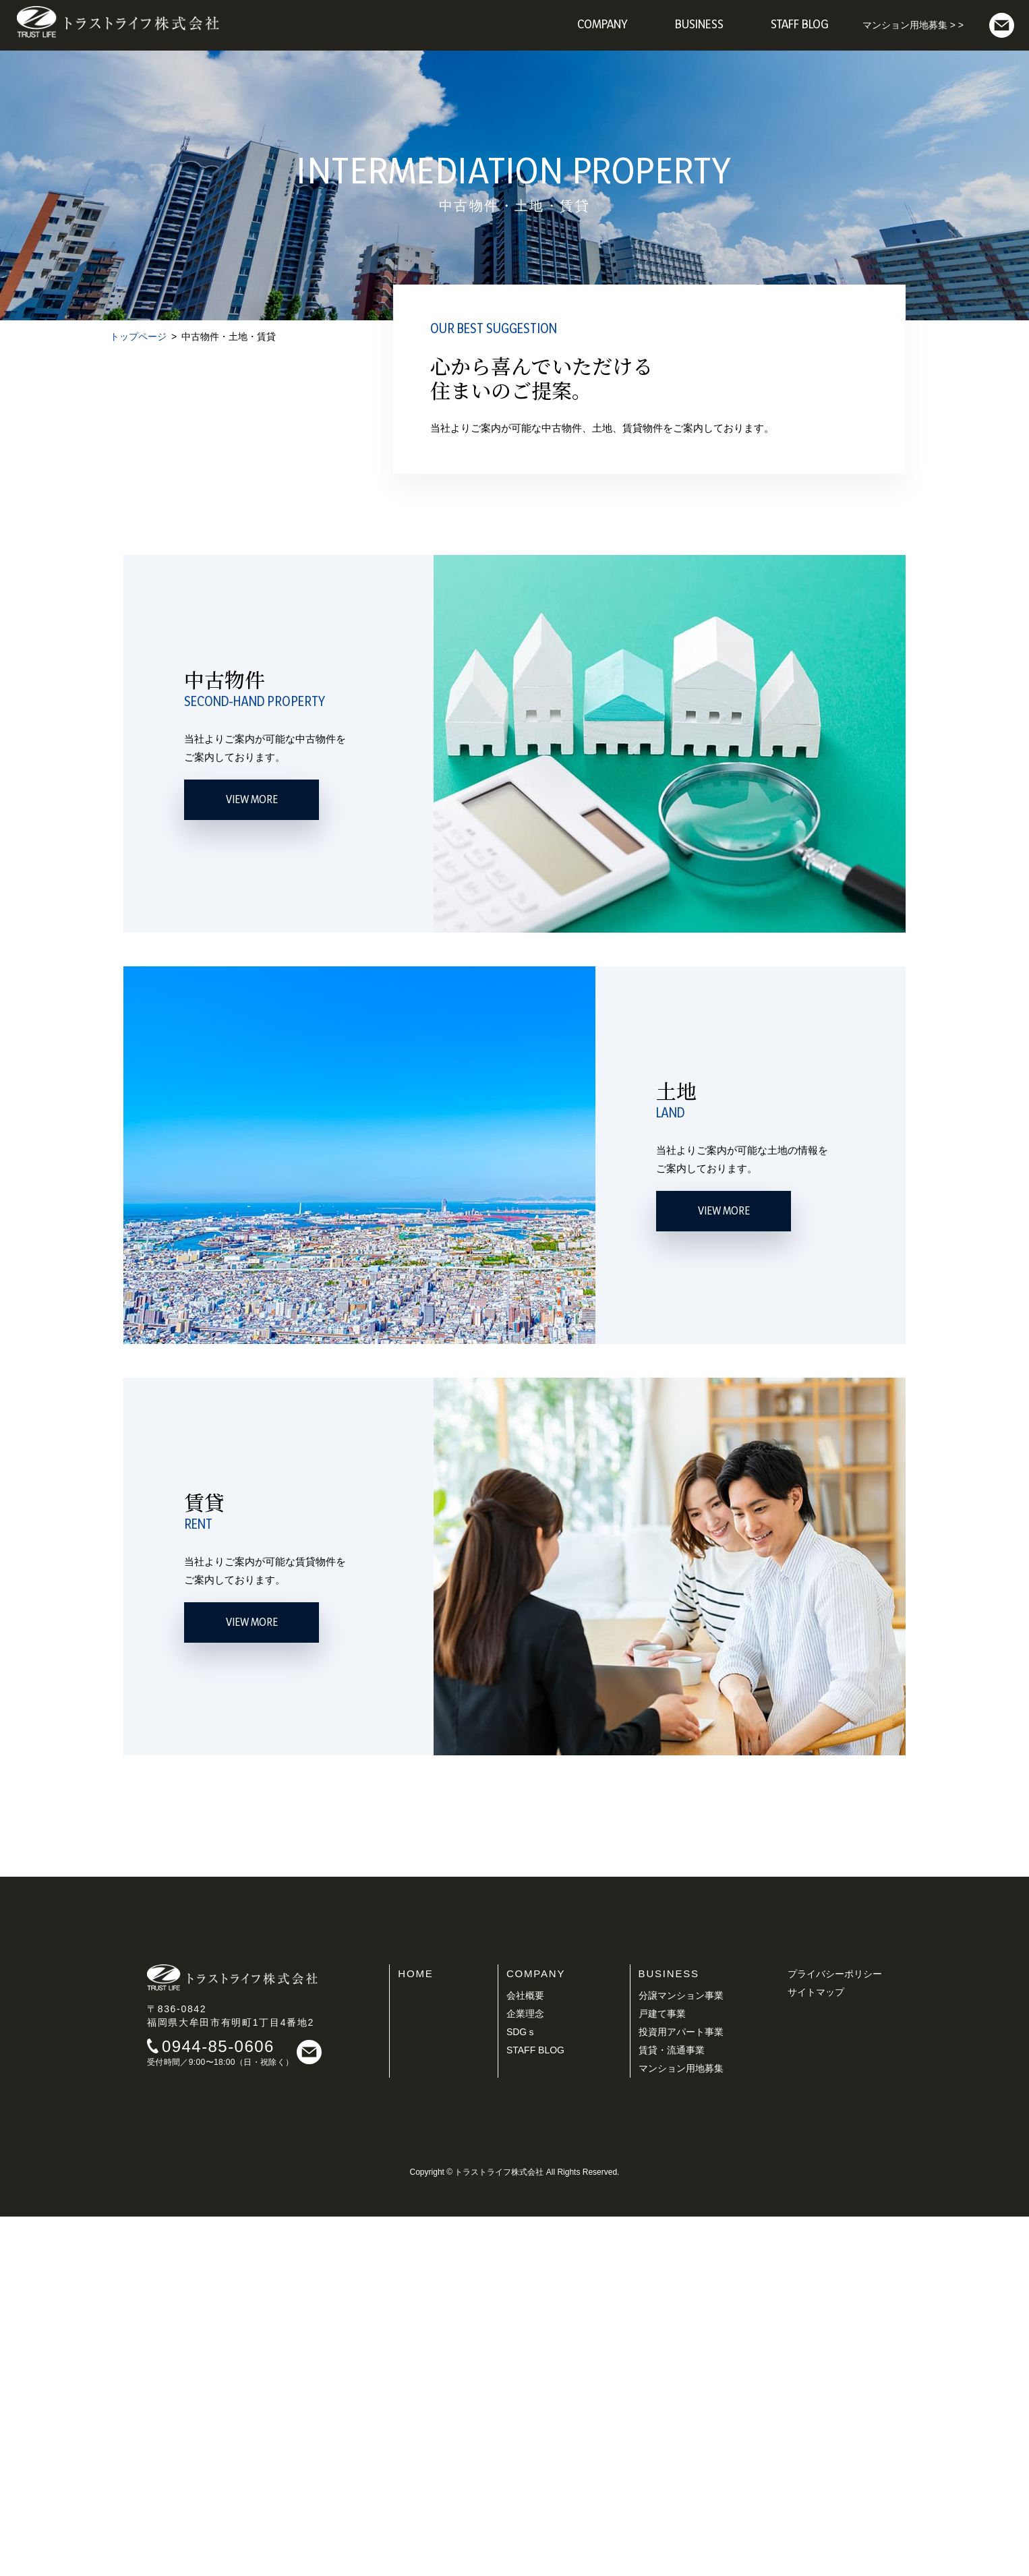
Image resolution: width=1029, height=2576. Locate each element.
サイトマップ (816, 2351)
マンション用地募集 (681, 2427)
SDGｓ (521, 2391)
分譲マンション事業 (681, 2354)
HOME (415, 2333)
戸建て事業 (662, 2373)
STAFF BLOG (535, 2409)
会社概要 (525, 2354)
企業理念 (525, 2373)
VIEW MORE (252, 1158)
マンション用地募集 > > (913, 25)
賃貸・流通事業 (672, 2409)
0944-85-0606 (218, 2406)
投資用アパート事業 (681, 2391)
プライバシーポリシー (835, 2333)
